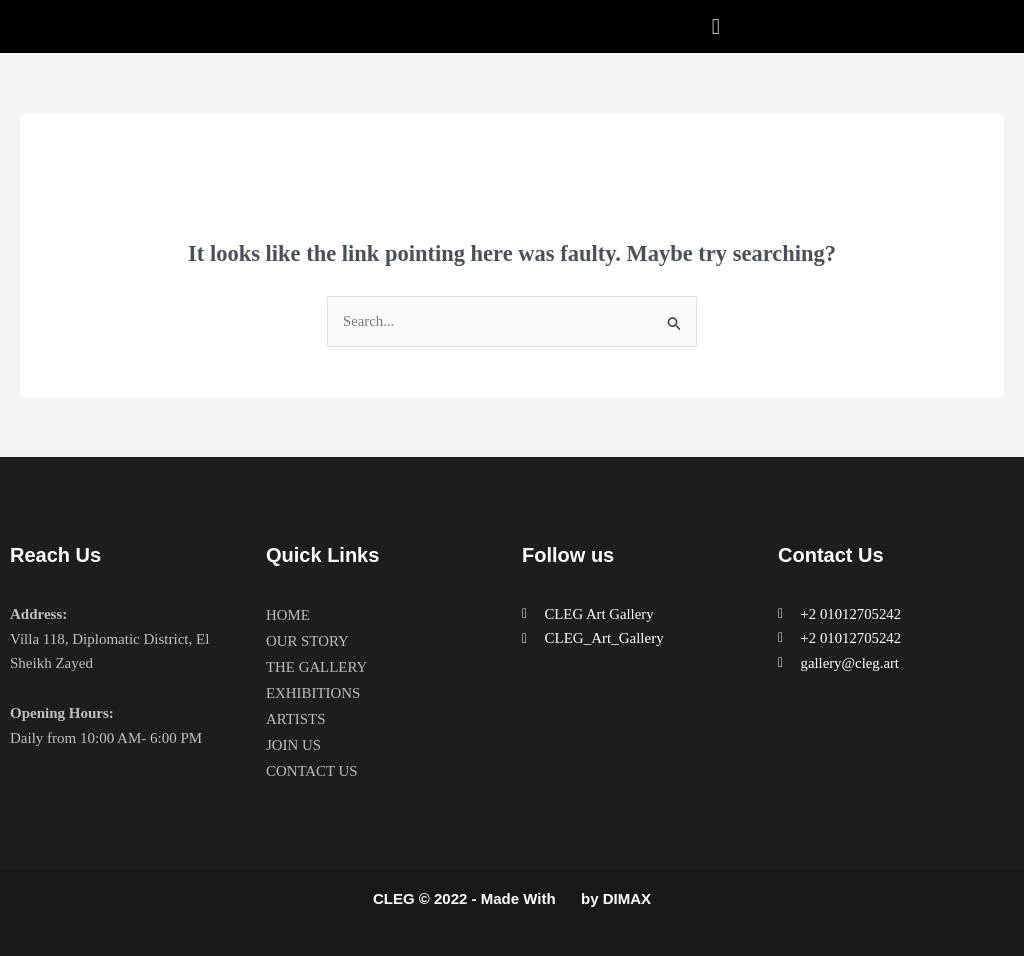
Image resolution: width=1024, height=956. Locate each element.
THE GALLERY (317, 667)
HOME (288, 615)
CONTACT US (312, 771)
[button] (715, 26)
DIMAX (627, 899)
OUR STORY (308, 641)
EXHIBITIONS (313, 693)
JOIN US (293, 745)
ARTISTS (296, 719)
